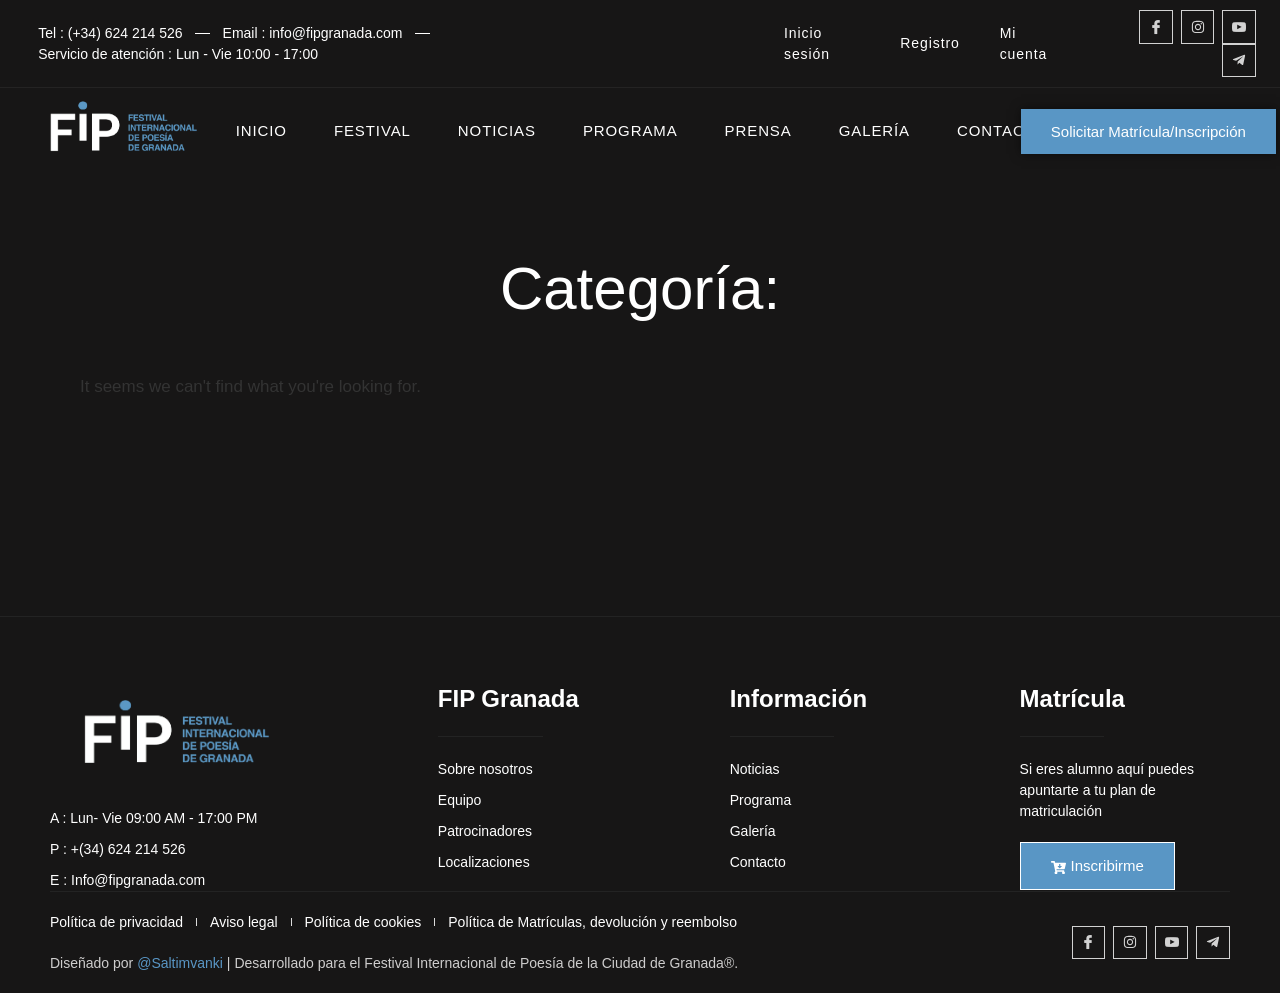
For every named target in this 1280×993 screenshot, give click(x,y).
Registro (929, 43)
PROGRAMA (630, 130)
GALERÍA (874, 130)
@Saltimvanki (180, 963)
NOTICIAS (497, 130)
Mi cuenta (1023, 43)
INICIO (261, 130)
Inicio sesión (807, 43)
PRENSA (758, 130)
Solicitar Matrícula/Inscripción (1148, 131)
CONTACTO (1002, 130)
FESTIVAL (372, 130)
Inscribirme (1097, 865)
